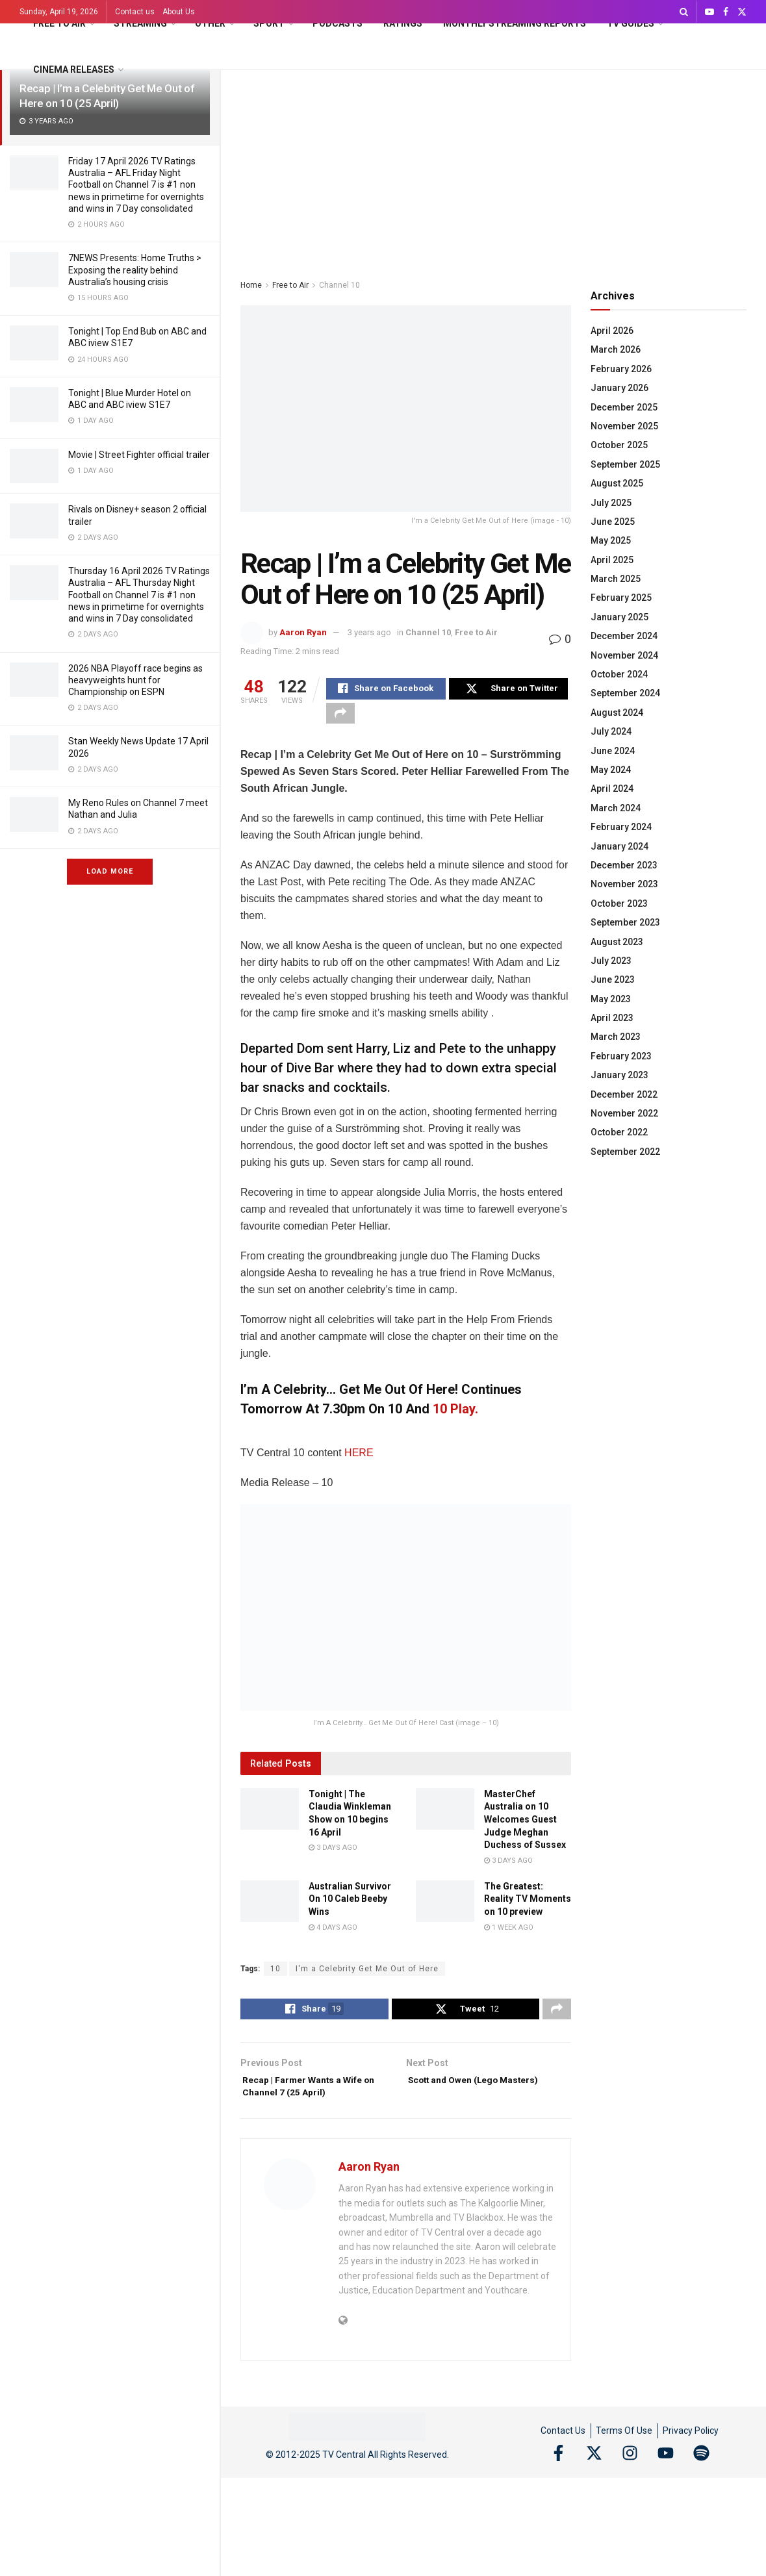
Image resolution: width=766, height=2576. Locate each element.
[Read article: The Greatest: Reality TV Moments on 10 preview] (445, 1908)
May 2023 (611, 999)
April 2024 (612, 788)
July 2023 (611, 960)
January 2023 (619, 1075)
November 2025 (624, 426)
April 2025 (612, 560)
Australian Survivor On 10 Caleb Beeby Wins (350, 1906)
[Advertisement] (493, 168)
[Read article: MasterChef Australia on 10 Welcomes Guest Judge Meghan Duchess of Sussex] (445, 1816)
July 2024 (611, 731)
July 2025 (611, 503)
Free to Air (59, 23)
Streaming (140, 23)
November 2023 (624, 884)
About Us (178, 11)
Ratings (402, 23)
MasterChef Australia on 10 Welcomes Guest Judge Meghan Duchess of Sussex (525, 1826)
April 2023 (612, 1018)
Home (251, 285)
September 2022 (625, 1151)
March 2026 (616, 349)
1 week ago (508, 1934)
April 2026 (612, 330)
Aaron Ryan (303, 632)
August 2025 (617, 483)
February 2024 (621, 827)
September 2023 (625, 922)
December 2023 (624, 865)
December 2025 (624, 407)
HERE (358, 1460)
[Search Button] (684, 11)
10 (275, 1975)
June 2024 (613, 751)
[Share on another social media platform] (340, 718)
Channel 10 (339, 285)
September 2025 (625, 464)
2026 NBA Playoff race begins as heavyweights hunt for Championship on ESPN (135, 680)
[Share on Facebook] (386, 690)
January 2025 (619, 617)
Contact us (135, 11)
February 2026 (621, 369)
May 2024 (611, 769)
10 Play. (455, 1416)
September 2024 (625, 693)
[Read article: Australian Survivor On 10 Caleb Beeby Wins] (269, 1908)
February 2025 (621, 597)
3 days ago (333, 1855)
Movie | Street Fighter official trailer (139, 454)
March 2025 (616, 579)
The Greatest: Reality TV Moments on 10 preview (527, 1906)
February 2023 (621, 1056)
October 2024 (619, 674)
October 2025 (619, 445)
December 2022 (624, 1094)
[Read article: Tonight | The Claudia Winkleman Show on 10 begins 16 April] (269, 1816)
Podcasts (338, 23)
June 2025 (613, 521)
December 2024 (624, 636)
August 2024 (617, 712)
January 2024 (619, 846)
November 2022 (624, 1113)
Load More (109, 871)
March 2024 (616, 808)
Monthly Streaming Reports (514, 23)
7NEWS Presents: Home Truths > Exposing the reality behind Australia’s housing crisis (134, 269)
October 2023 (619, 903)
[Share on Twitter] (508, 690)
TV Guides (630, 23)
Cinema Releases (73, 69)
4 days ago (333, 1934)
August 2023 (617, 942)
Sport (269, 23)
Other (210, 23)
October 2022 (619, 1132)
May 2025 (611, 540)
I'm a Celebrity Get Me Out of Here (367, 1975)
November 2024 (624, 655)
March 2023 (616, 1036)
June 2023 (613, 979)
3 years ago (369, 632)
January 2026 (619, 388)
